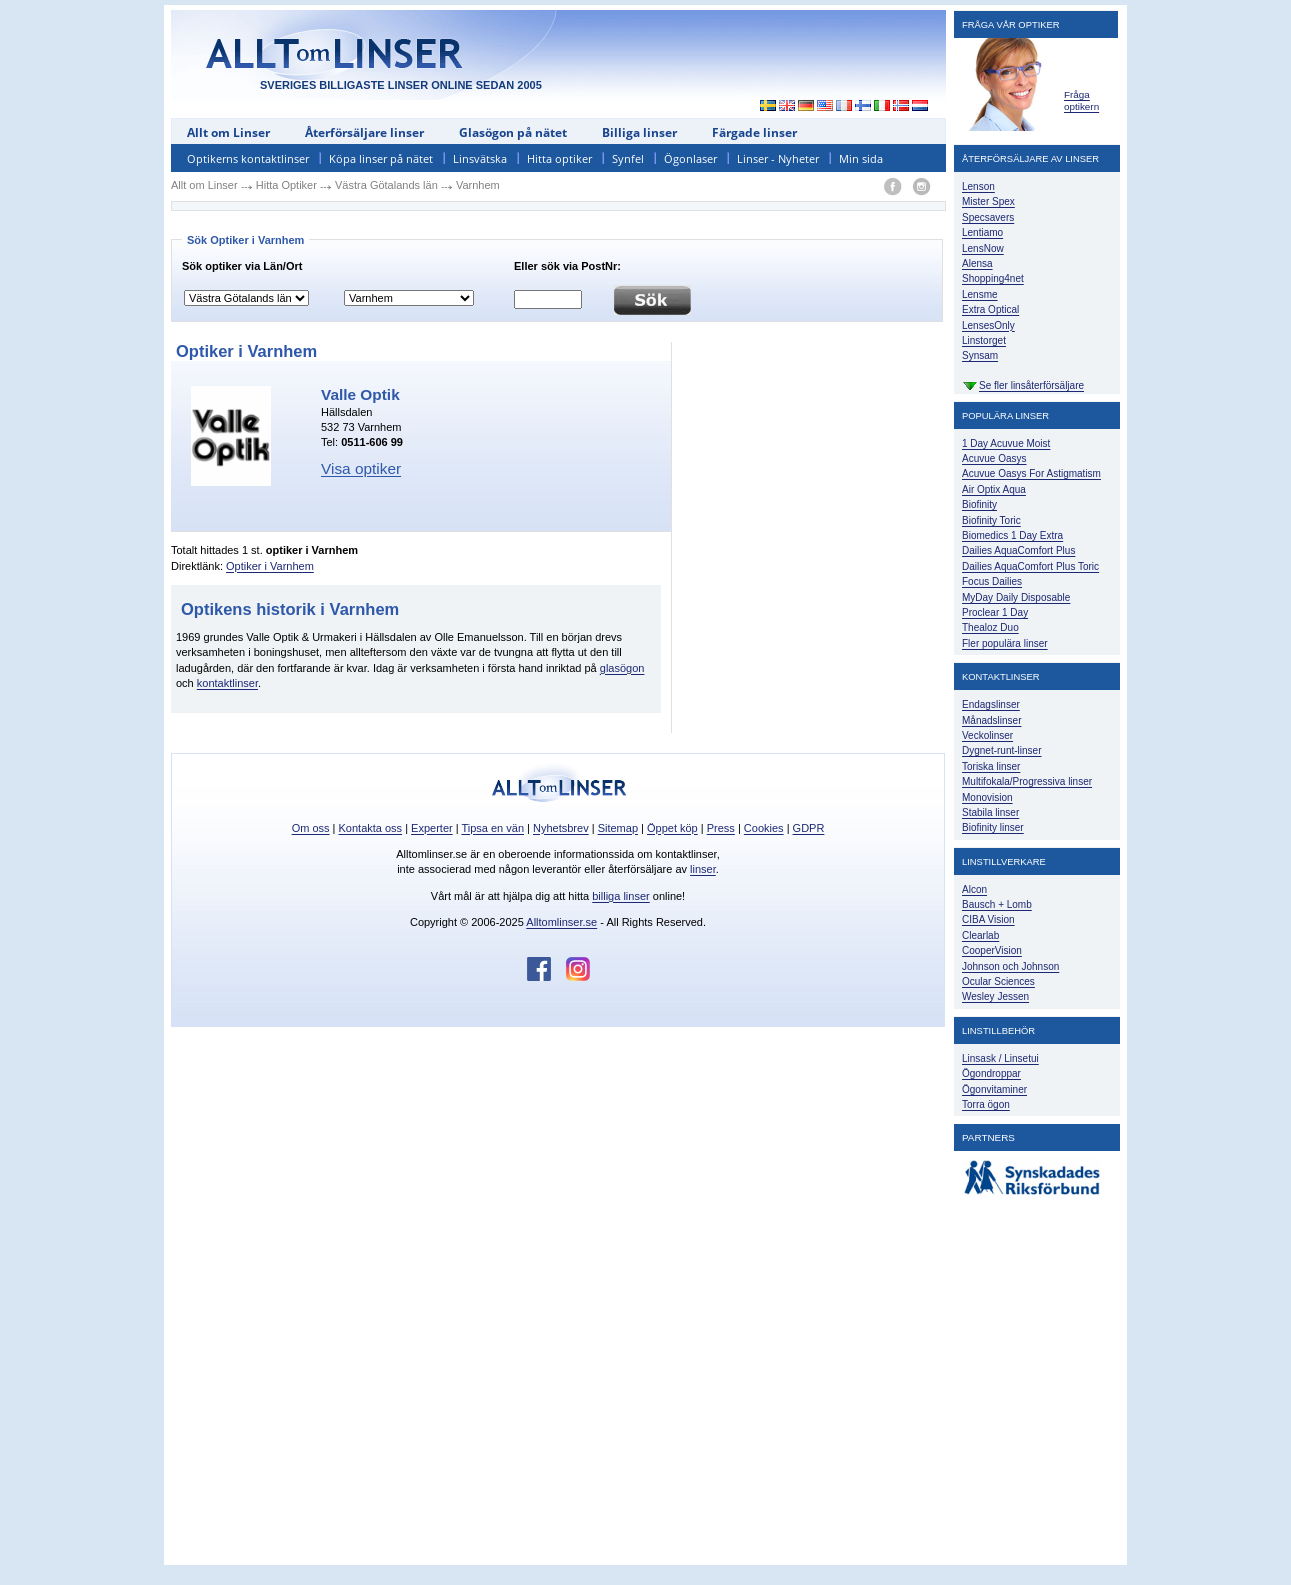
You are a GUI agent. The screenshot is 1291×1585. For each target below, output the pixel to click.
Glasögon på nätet (513, 132)
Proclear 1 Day (995, 612)
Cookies (764, 828)
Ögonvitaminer (994, 1089)
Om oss (311, 828)
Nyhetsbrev (561, 828)
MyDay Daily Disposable (1016, 597)
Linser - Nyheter (778, 158)
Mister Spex (988, 201)
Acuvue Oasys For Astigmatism (1031, 473)
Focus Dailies (992, 581)
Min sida (861, 158)
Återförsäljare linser (364, 132)
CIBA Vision (988, 919)
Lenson (978, 186)
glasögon (622, 668)
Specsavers (988, 217)
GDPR (809, 828)
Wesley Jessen (995, 996)
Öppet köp (672, 828)
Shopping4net (993, 278)
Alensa (977, 263)
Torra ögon (986, 1104)
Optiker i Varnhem (270, 566)
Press (721, 828)
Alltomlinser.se (561, 922)
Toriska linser (991, 766)
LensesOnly (988, 325)
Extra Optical (990, 309)
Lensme (980, 294)
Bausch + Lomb (997, 904)
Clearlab (980, 935)
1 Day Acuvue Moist (1006, 443)
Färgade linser (754, 132)
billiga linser (620, 896)
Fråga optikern (1081, 100)
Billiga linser (639, 132)
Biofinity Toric (991, 520)
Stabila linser (990, 812)
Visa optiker (361, 468)
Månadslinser (991, 720)
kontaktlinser (227, 683)
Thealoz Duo (990, 627)
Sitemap (618, 828)
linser (703, 869)
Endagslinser (991, 704)
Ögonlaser (690, 158)
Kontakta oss (371, 828)
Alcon (974, 889)
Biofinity (979, 504)
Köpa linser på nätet (381, 158)
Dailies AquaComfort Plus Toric (1030, 566)
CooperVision (992, 950)
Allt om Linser (228, 132)
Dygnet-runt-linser (1001, 750)
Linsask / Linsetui (1000, 1058)
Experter (432, 828)
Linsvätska (480, 158)
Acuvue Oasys (994, 458)
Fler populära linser (1005, 643)
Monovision (987, 797)
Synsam (980, 355)
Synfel (628, 158)
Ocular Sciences (998, 981)
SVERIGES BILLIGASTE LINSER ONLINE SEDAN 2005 (401, 85)
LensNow (983, 248)
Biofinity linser (993, 827)
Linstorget (984, 340)
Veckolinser (987, 735)
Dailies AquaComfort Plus (1018, 550)
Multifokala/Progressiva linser (1027, 781)
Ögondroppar (991, 1073)
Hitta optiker (559, 158)
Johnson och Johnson (1010, 966)
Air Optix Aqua (994, 489)
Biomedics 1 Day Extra (1012, 535)
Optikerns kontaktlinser (248, 158)
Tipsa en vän (492, 828)
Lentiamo (982, 232)
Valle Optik (360, 394)
